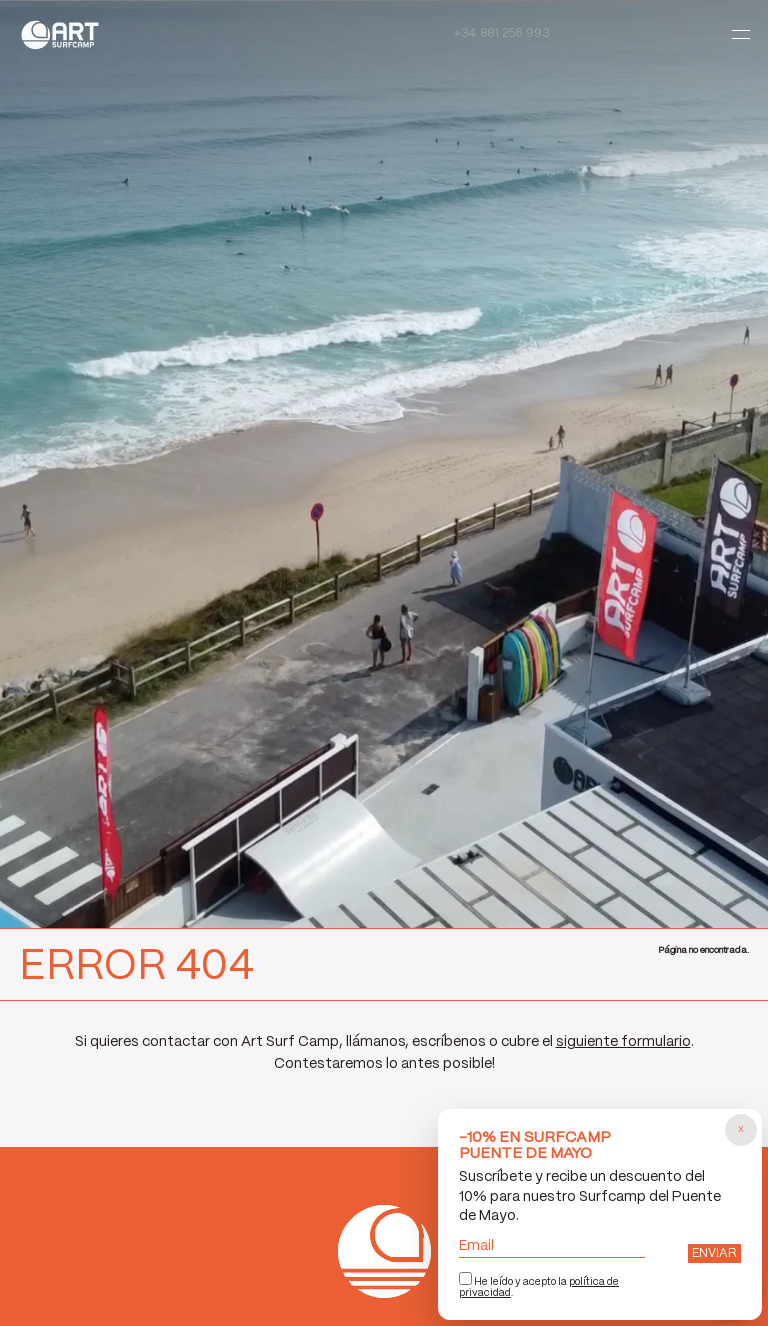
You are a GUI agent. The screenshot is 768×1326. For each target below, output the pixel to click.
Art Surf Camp (65, 34)
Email (552, 1246)
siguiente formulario (623, 1042)
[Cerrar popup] (741, 1130)
